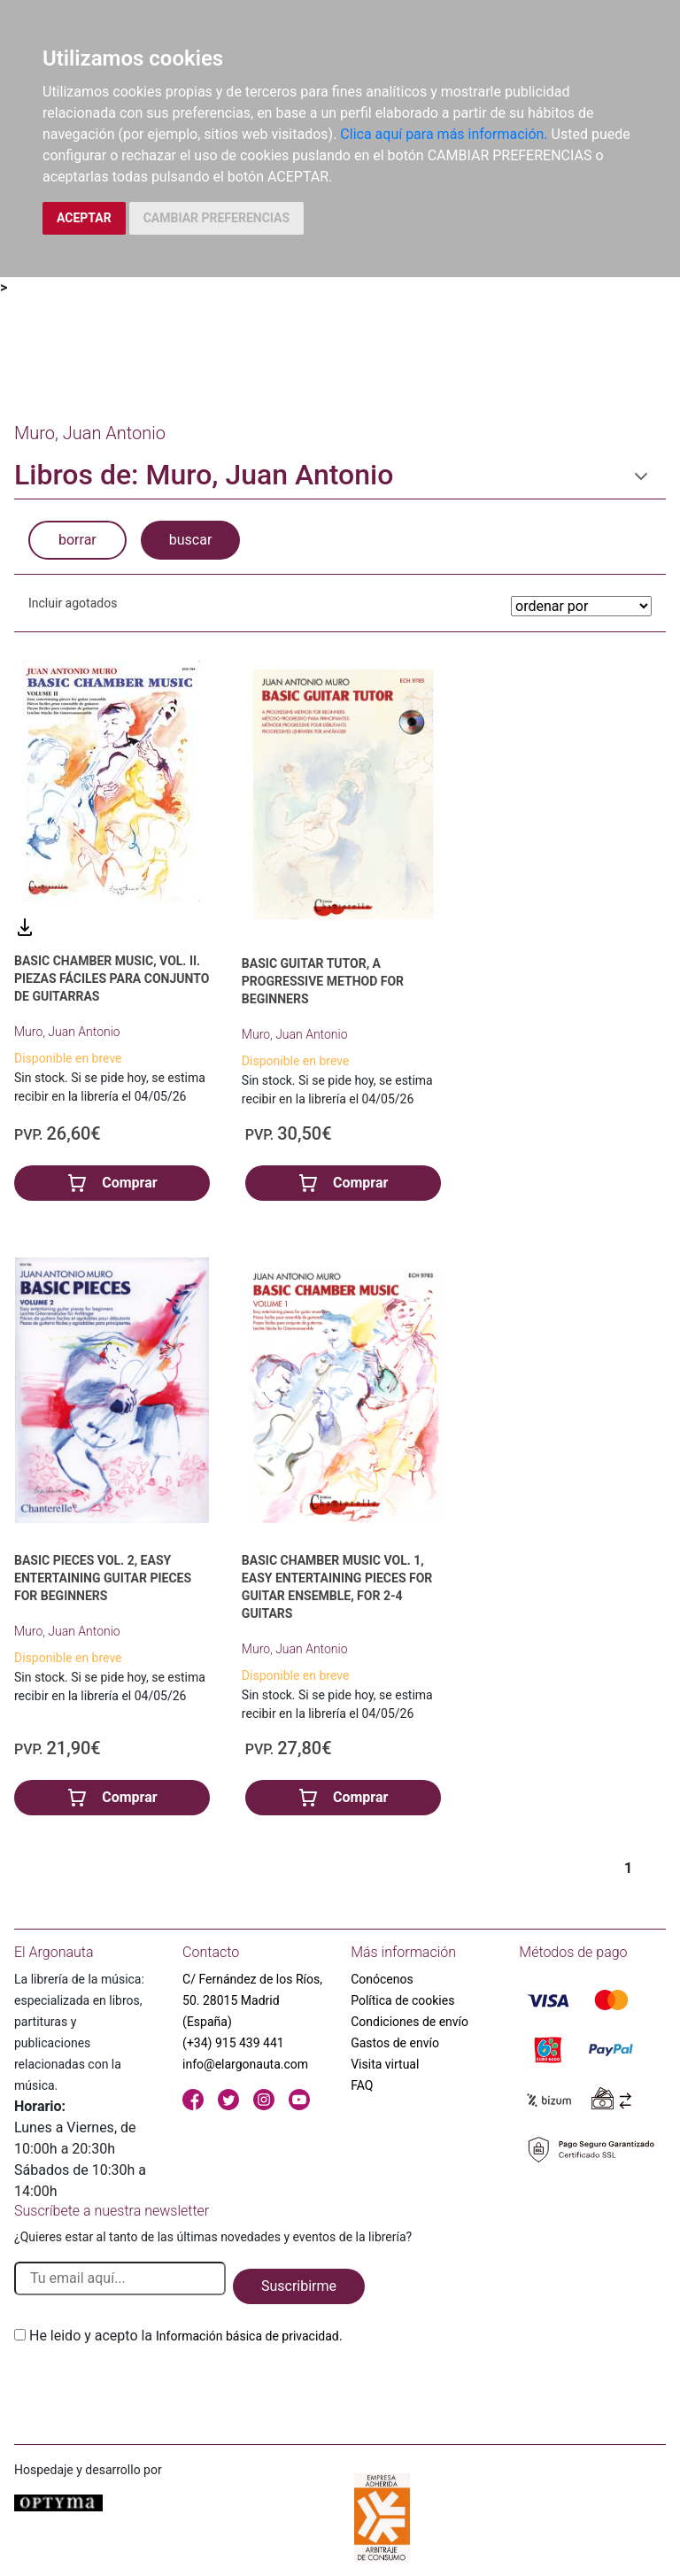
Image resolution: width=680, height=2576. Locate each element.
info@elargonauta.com (245, 2064)
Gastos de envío (395, 2043)
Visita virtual (385, 2064)
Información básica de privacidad (247, 2336)
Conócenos (382, 1979)
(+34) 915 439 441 (233, 2043)
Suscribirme (298, 2286)
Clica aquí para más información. (443, 134)
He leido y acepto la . (186, 2335)
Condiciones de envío (409, 2022)
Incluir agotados (72, 603)
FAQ (362, 2085)
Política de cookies (402, 2000)
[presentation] (148, 2388)
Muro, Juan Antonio (67, 1032)
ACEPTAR (84, 218)
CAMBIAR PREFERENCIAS (216, 218)
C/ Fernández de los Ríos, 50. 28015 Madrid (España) (252, 2000)
